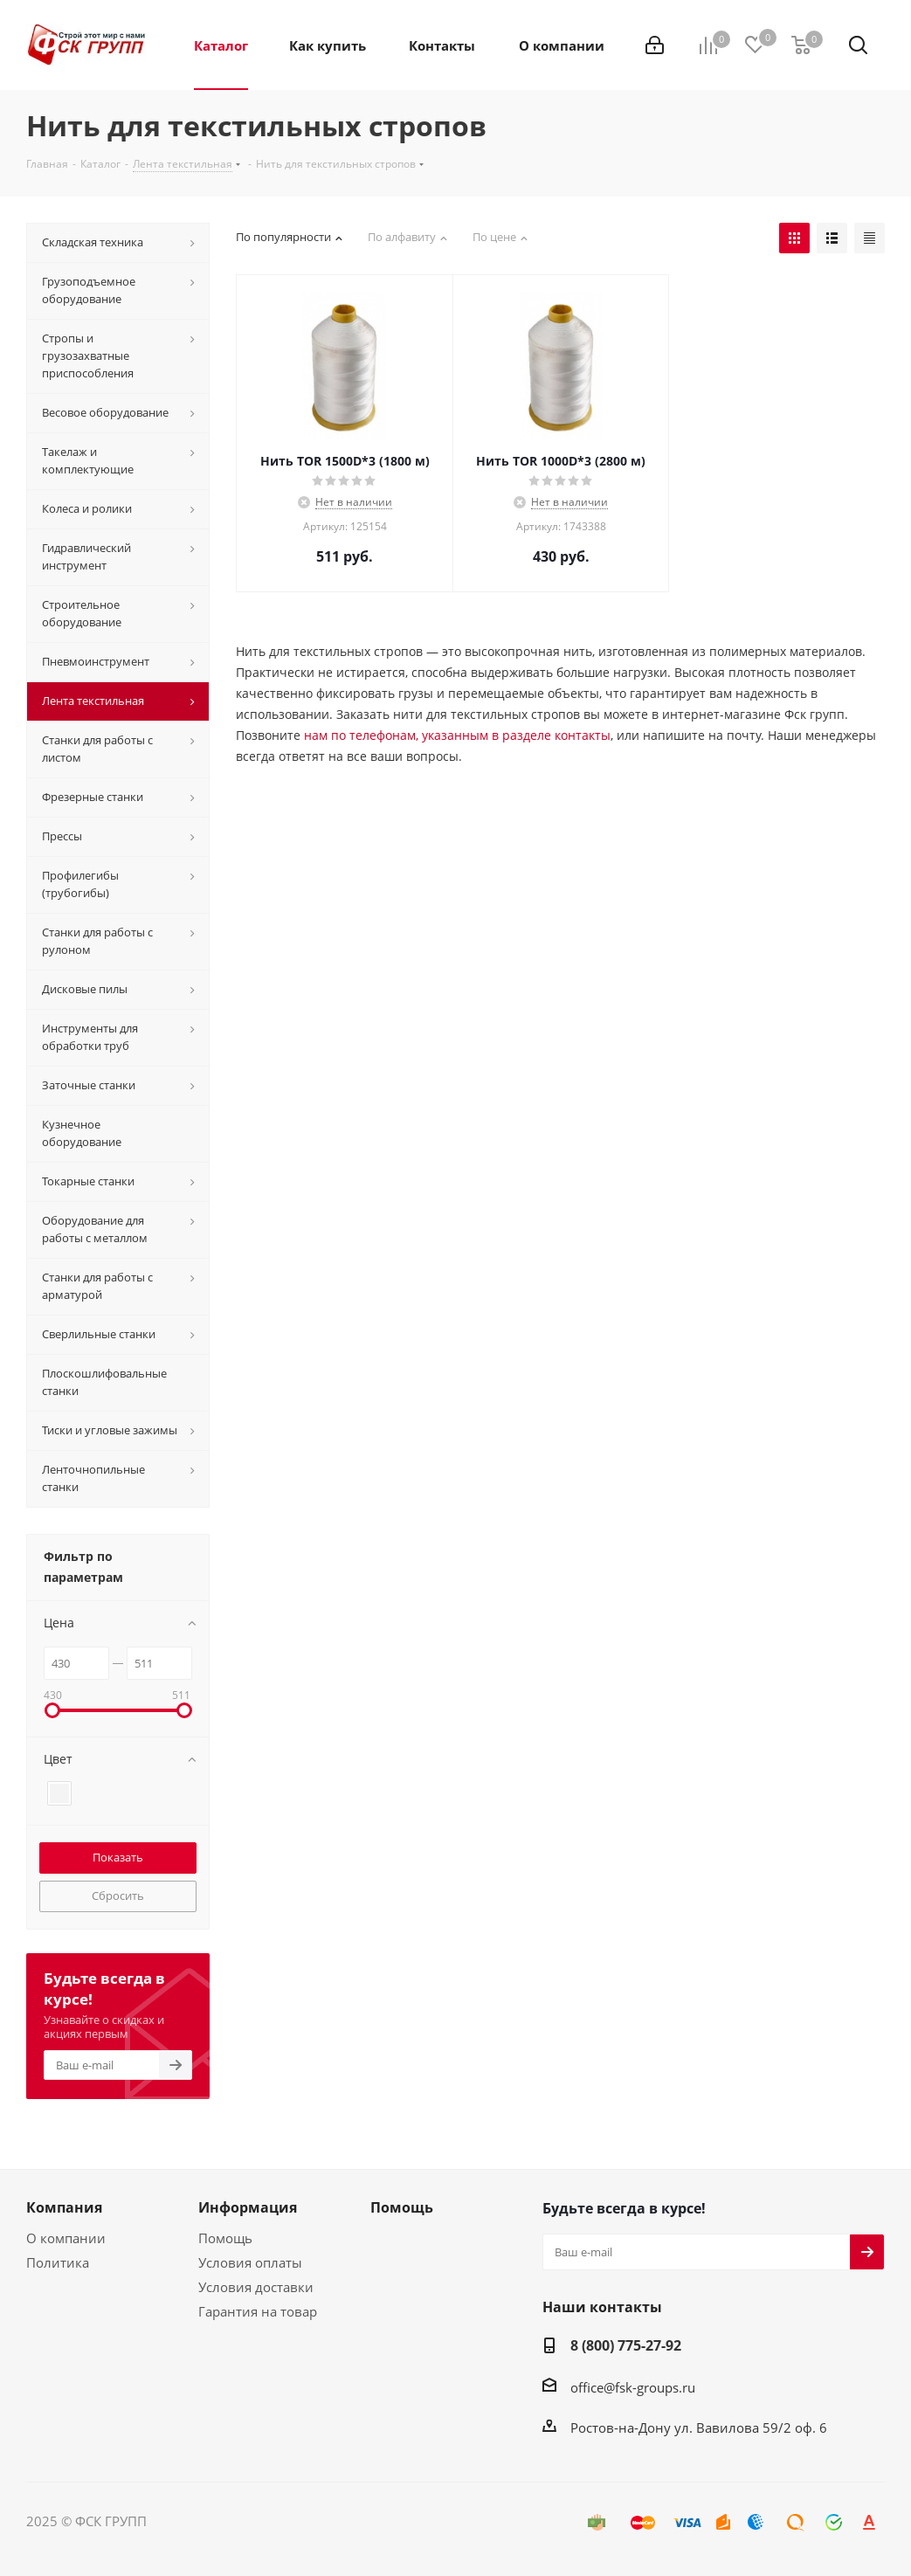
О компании (66, 2238)
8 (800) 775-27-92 (625, 2345)
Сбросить (118, 1895)
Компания (64, 2207)
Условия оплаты (250, 2262)
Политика (57, 2262)
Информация (247, 2207)
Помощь (225, 2238)
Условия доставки (256, 2287)
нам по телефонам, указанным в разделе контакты (457, 735)
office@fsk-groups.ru (632, 2387)
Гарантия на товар (257, 2311)
